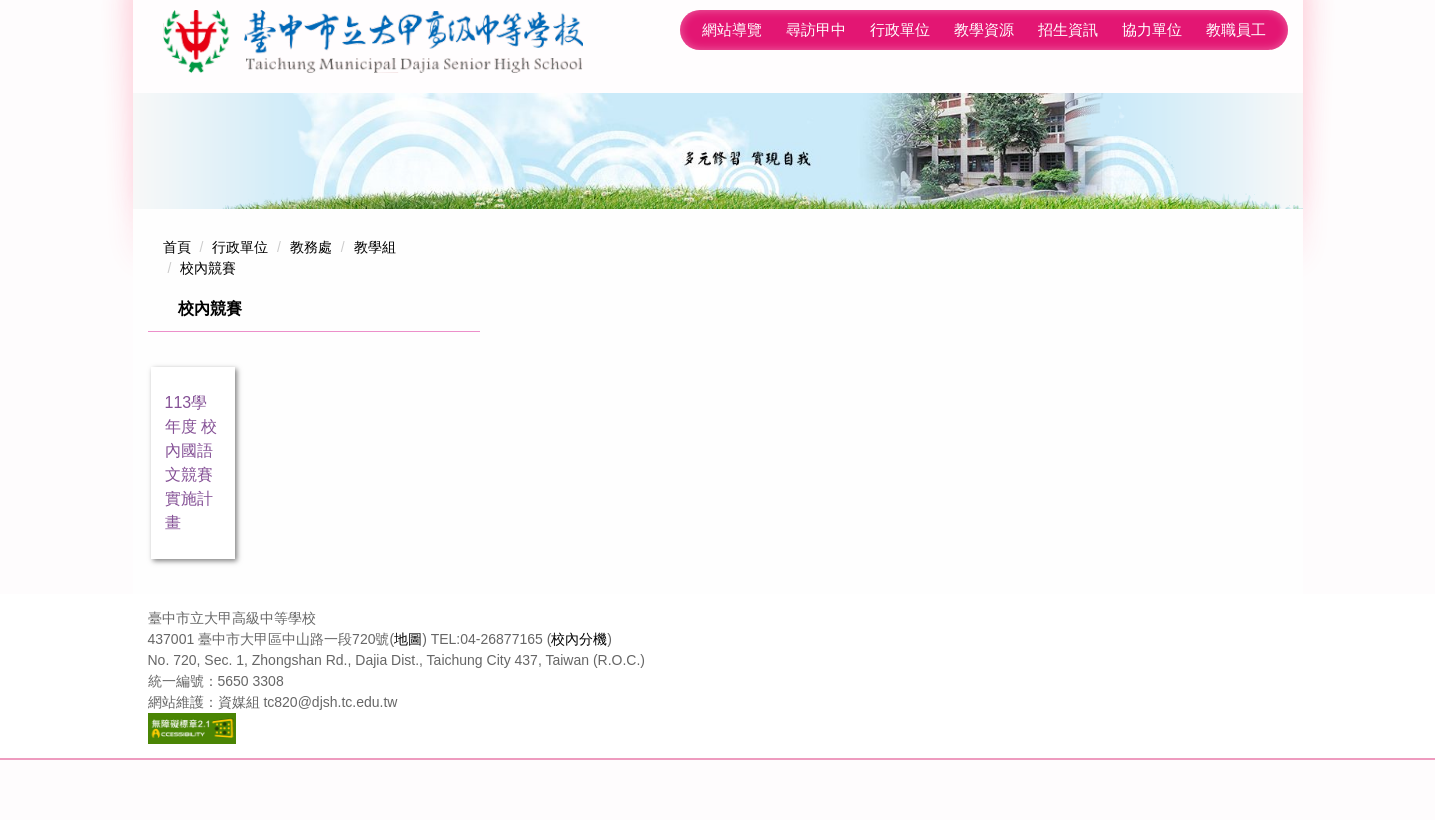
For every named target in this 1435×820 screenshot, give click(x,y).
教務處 (311, 307)
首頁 (177, 307)
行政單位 (240, 307)
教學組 (375, 307)
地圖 (408, 699)
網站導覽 (648, 112)
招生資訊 (984, 112)
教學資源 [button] (900, 112)
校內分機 (579, 699)
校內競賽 (208, 328)
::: (587, 112)
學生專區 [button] (1152, 112)
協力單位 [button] (1068, 112)
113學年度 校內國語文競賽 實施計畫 (191, 522)
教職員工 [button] (1236, 112)
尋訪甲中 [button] (732, 112)
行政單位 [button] (816, 112)
